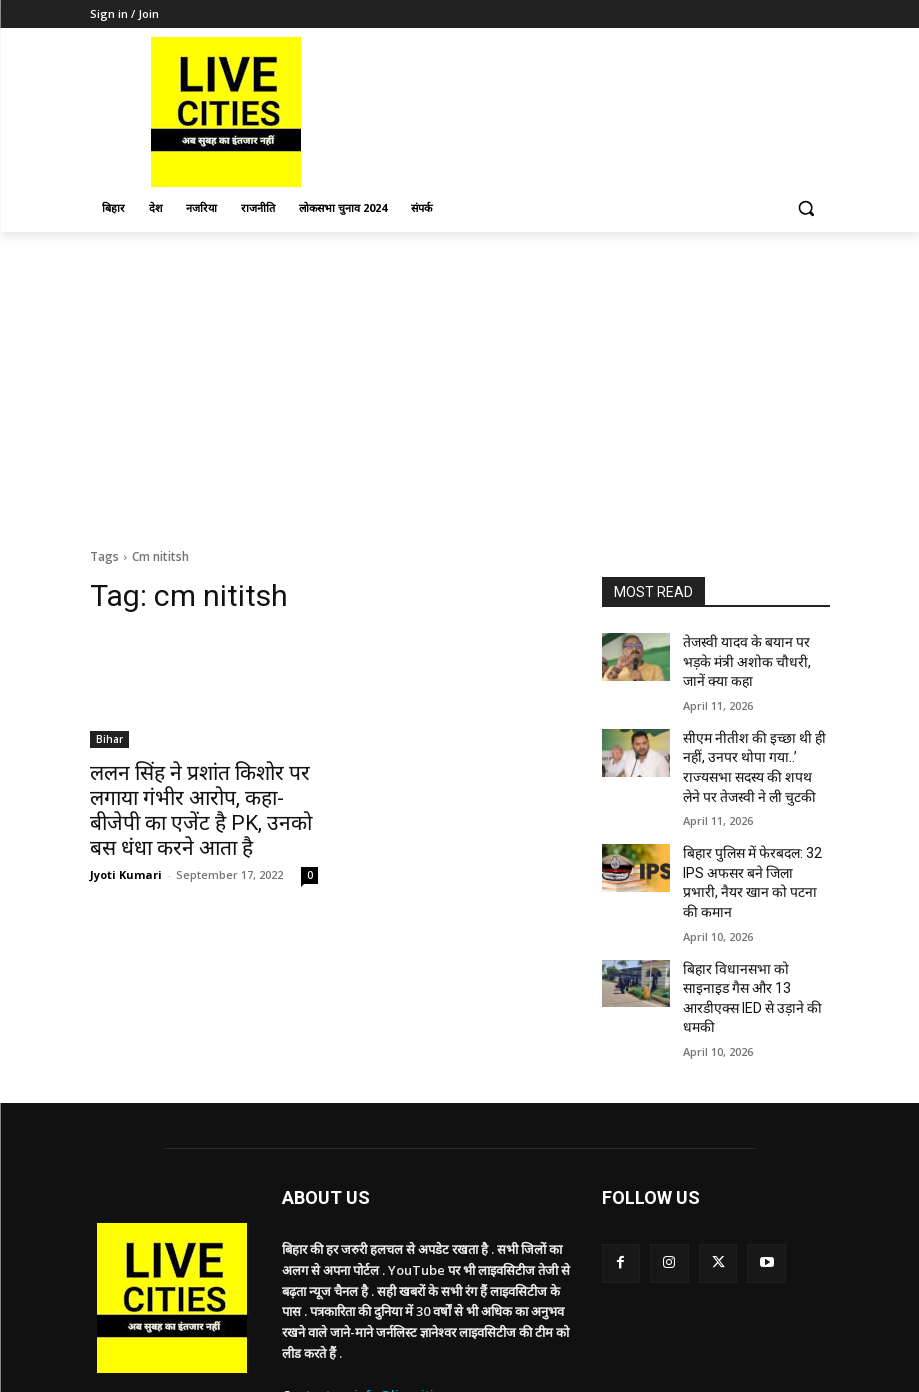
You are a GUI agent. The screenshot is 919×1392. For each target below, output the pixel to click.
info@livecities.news (419, 1302)
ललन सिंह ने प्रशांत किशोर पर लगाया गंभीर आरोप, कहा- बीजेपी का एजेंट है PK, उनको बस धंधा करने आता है (204, 794)
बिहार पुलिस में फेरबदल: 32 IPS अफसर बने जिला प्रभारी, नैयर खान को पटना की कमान (753, 833)
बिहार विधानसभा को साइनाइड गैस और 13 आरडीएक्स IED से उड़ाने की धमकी (750, 920)
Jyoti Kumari (126, 840)
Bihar (109, 739)
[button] (806, 208)
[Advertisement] (459, 382)
